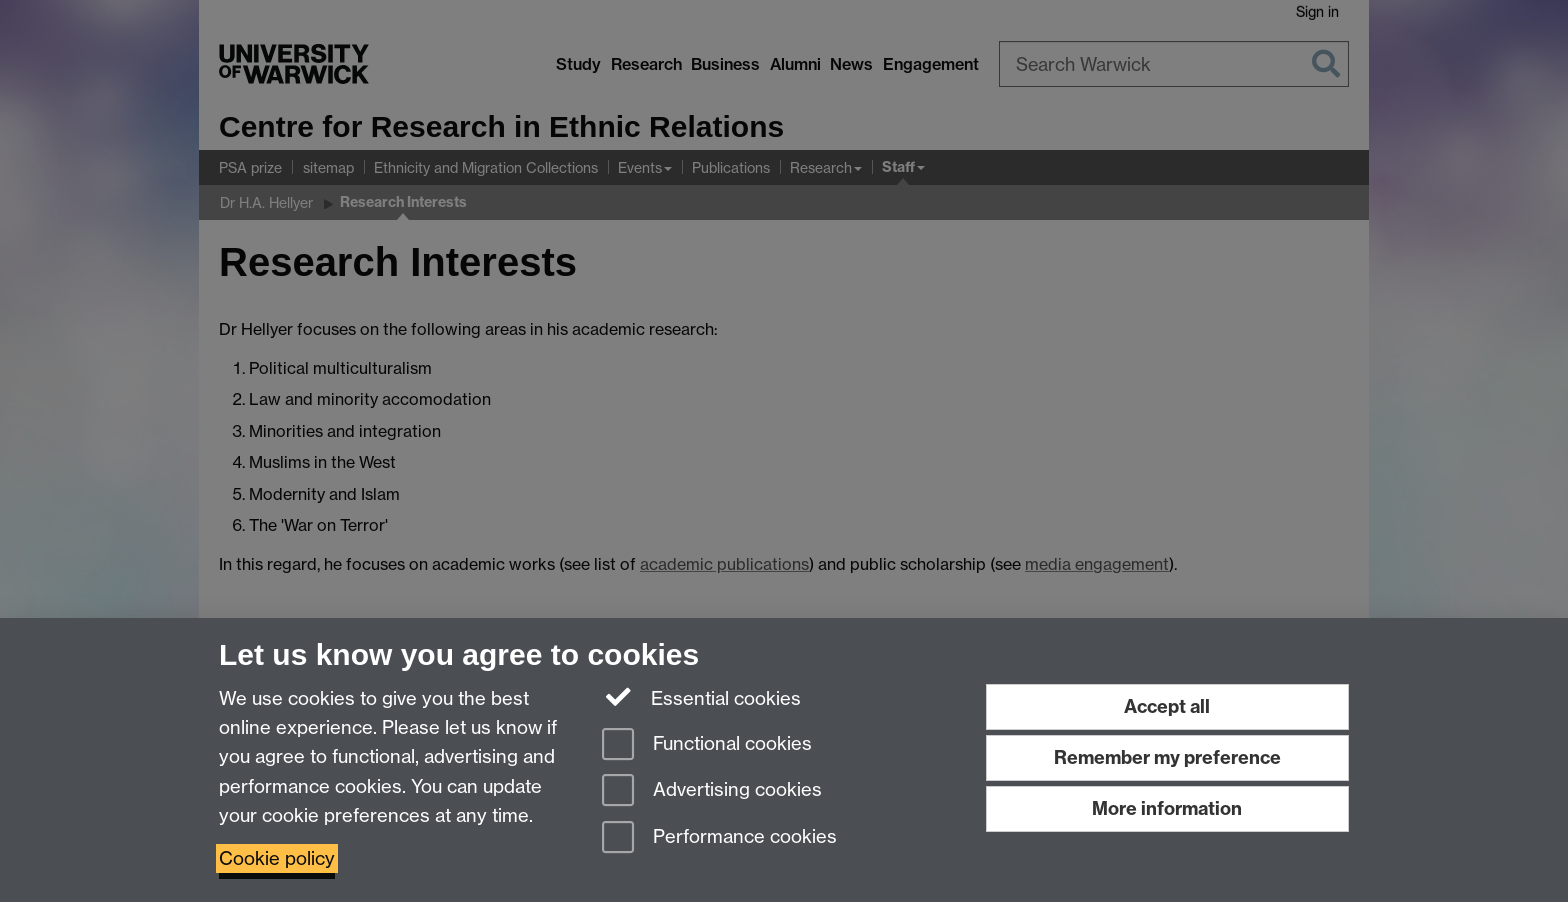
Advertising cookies (712, 791)
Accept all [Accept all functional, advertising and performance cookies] (1167, 706)
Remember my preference (1167, 757)
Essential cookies (701, 697)
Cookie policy (277, 858)
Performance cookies (719, 838)
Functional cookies (707, 745)
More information (1167, 808)
